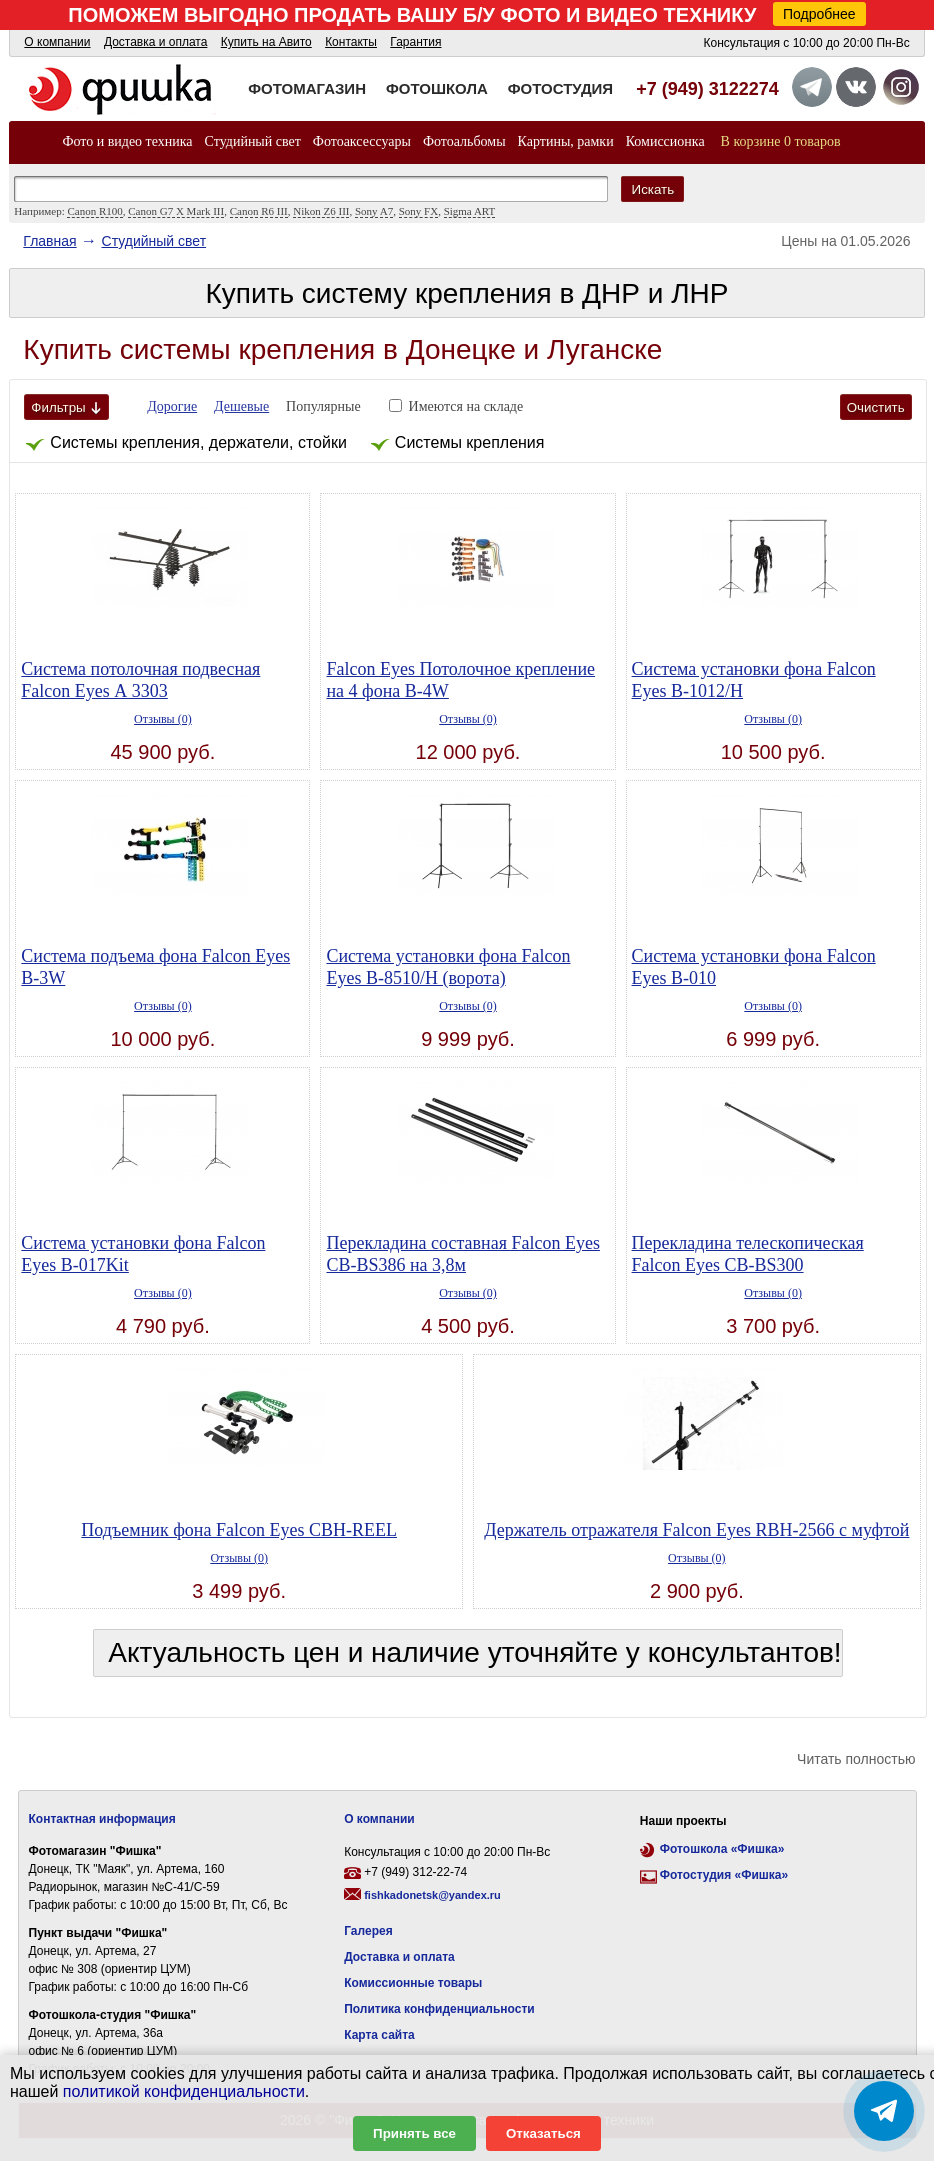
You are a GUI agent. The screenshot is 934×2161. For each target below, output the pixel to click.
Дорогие (172, 406)
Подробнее (819, 14)
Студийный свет (253, 141)
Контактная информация (102, 1819)
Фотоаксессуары (362, 141)
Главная (49, 241)
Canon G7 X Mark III (176, 211)
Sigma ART (470, 211)
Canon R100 (94, 211)
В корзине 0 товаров (781, 141)
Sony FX (418, 211)
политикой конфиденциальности (184, 2091)
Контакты (351, 42)
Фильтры (66, 407)
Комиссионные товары (413, 1983)
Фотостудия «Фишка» (724, 1875)
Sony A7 (374, 211)
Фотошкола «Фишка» (722, 1849)
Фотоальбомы (464, 141)
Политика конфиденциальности (439, 2009)
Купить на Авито (266, 42)
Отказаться (543, 2133)
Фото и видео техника (127, 141)
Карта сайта (379, 2035)
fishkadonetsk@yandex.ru (432, 1895)
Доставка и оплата (156, 42)
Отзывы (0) (163, 719)
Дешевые (241, 406)
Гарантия (415, 42)
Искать (653, 189)
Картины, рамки (566, 141)
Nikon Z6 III (321, 211)
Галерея (368, 1931)
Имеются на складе (466, 406)
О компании (57, 42)
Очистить (876, 407)
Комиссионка (665, 141)
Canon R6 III (259, 211)
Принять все (414, 2133)
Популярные (323, 406)
